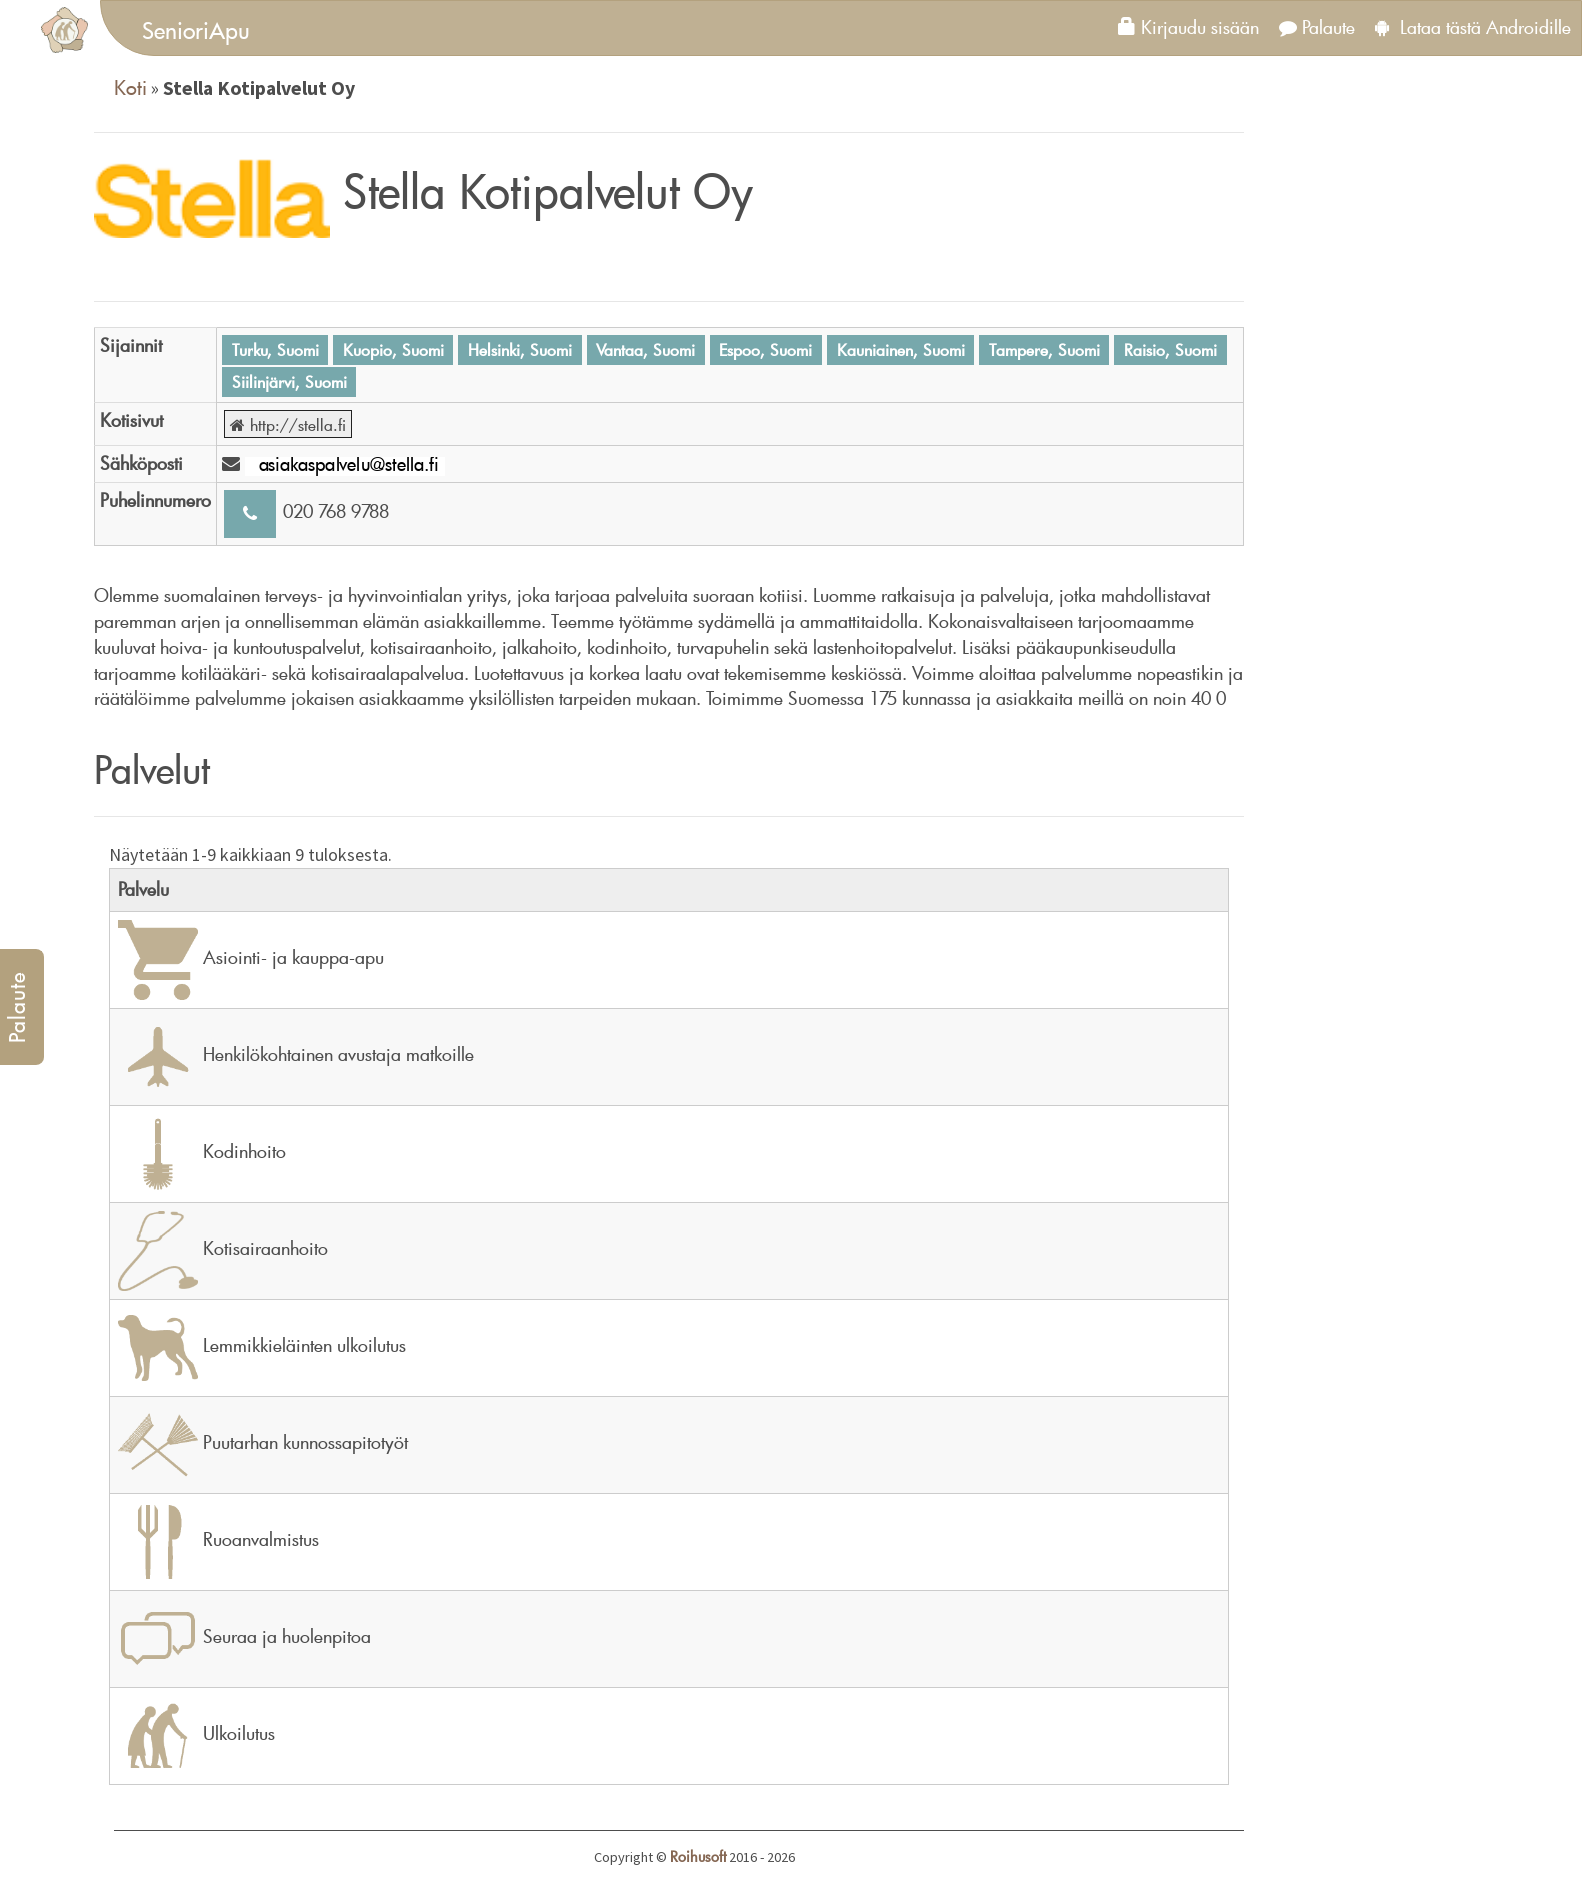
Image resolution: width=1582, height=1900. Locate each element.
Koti (130, 87)
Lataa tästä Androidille (1473, 27)
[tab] (841, 28)
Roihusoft (698, 1856)
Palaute (1317, 27)
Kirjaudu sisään (1188, 27)
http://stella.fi (288, 424)
